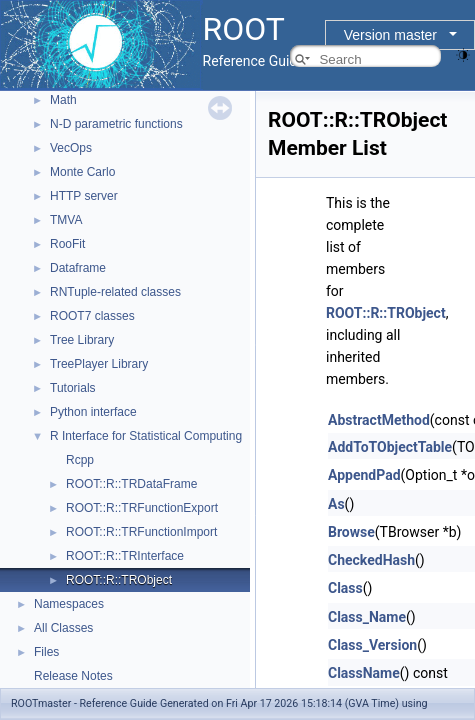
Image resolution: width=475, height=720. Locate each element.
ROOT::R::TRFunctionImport (141, 532)
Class (345, 588)
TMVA (66, 220)
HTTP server (84, 196)
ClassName (364, 673)
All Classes (63, 628)
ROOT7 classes (92, 316)
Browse (351, 532)
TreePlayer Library (99, 364)
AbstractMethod (379, 420)
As (336, 504)
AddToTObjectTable (390, 447)
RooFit (67, 244)
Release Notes (73, 676)
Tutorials (73, 388)
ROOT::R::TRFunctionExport (142, 508)
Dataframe (78, 268)
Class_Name (367, 617)
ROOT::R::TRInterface (125, 556)
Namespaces (69, 604)
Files (46, 652)
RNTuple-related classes (115, 292)
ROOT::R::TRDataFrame (131, 484)
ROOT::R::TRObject (119, 580)
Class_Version (372, 645)
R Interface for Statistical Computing (146, 436)
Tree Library (82, 340)
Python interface (93, 412)
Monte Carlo (82, 172)
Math (63, 100)
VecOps (71, 148)
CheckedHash (371, 560)
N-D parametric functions (116, 124)
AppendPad (364, 475)
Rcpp (80, 460)
